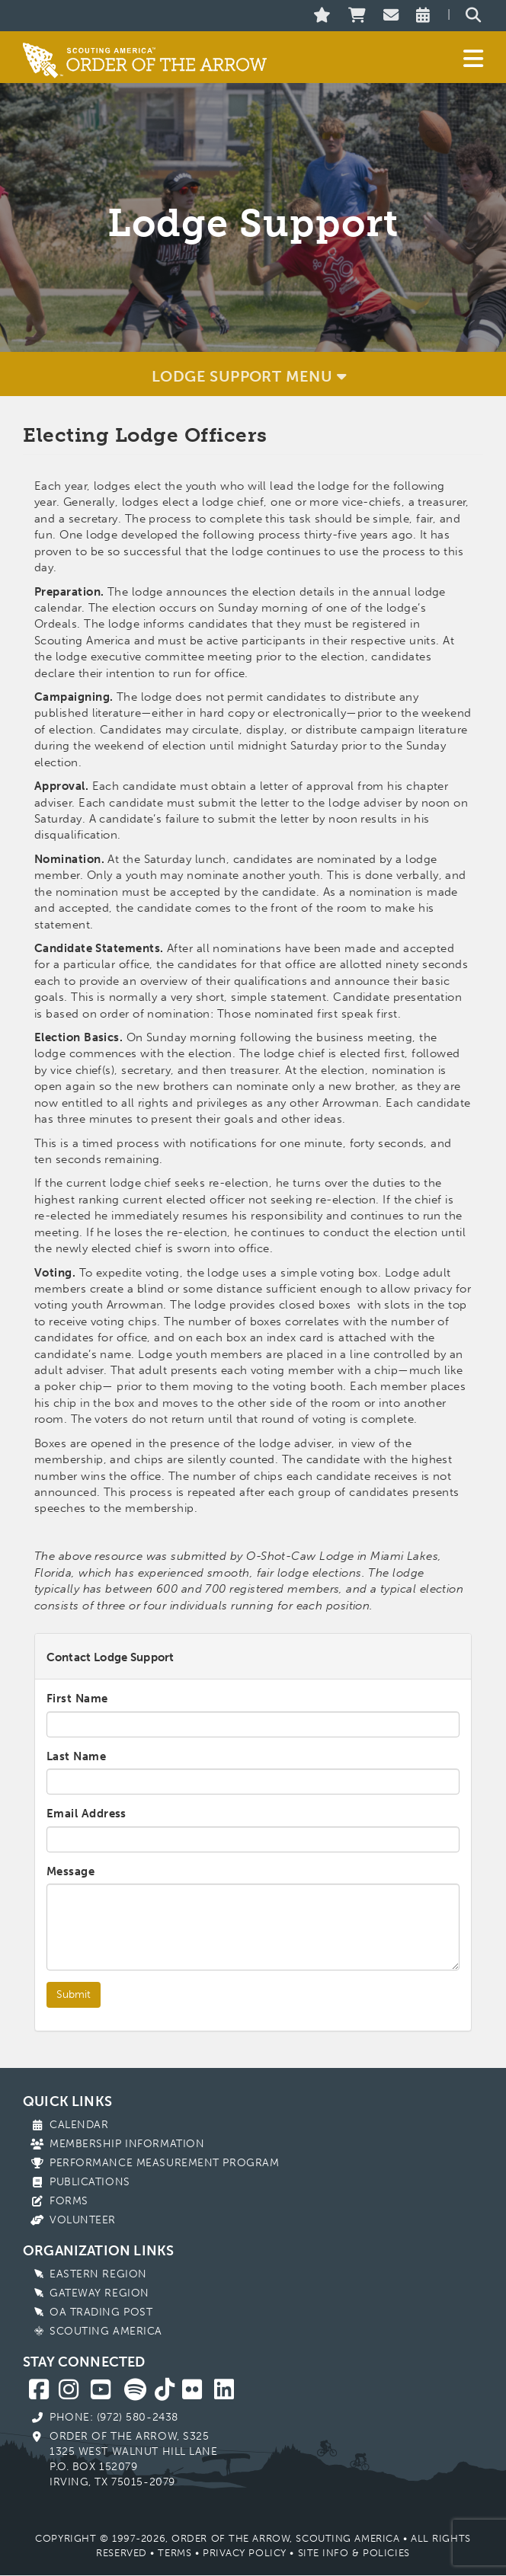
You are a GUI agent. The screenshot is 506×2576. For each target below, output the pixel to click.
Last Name (76, 1756)
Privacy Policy (245, 2552)
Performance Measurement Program (164, 2162)
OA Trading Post (101, 2312)
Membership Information (127, 2143)
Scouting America (106, 2331)
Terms (174, 2552)
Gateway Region (99, 2293)
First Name (77, 1698)
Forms (69, 2200)
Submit (73, 1994)
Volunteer (83, 2219)
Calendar (79, 2124)
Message (70, 1871)
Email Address (86, 1813)
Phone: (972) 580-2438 (114, 2417)
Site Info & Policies (354, 2552)
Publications (90, 2181)
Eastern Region (98, 2274)
